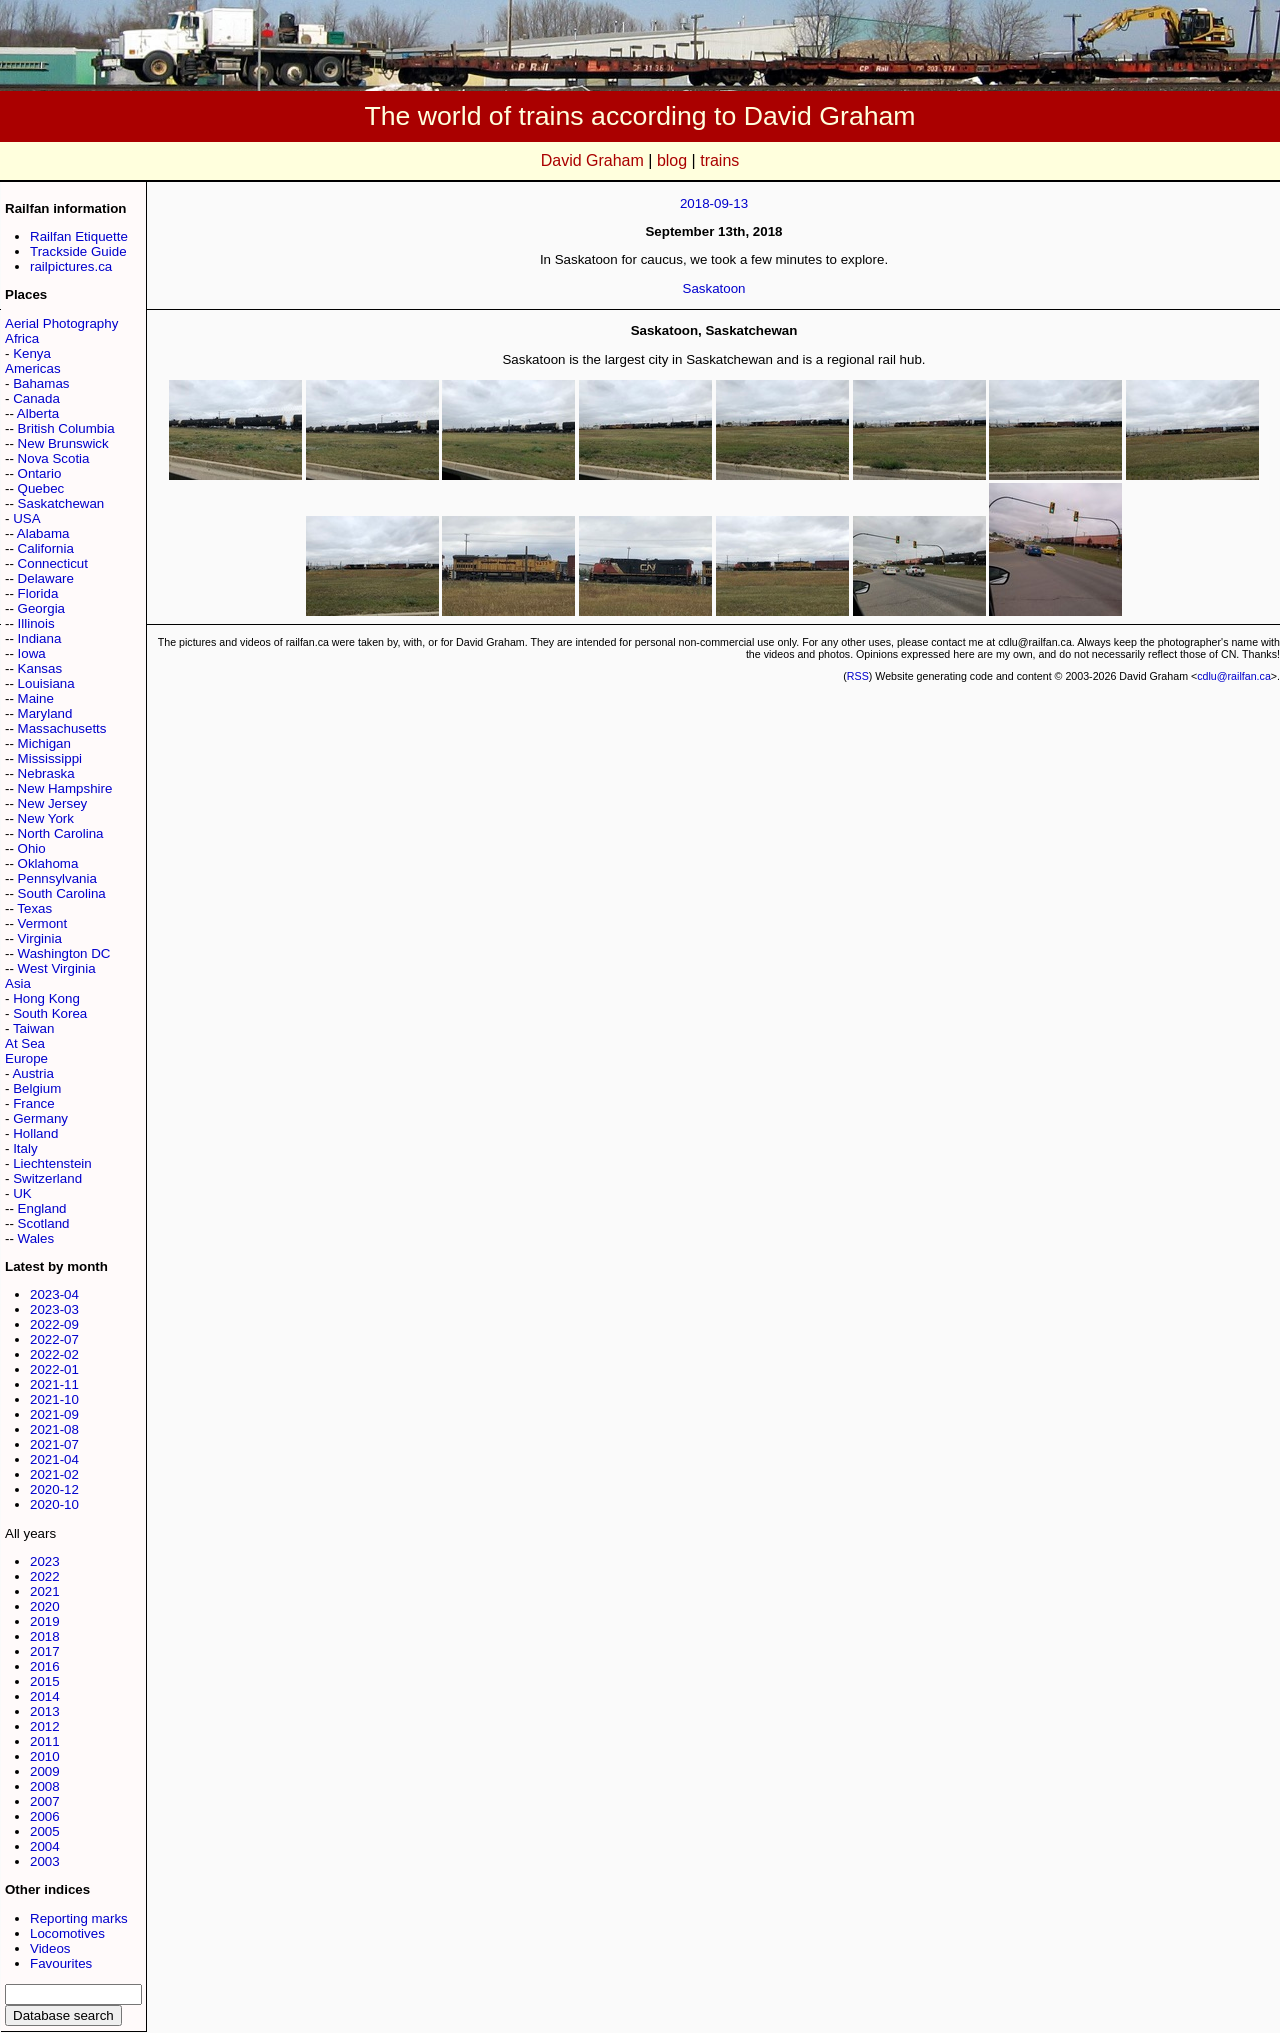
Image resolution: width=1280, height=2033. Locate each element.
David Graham (592, 160)
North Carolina (61, 833)
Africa (22, 338)
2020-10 (54, 1504)
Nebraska (46, 773)
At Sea (25, 1043)
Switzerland (47, 1178)
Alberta (38, 413)
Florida (38, 593)
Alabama (43, 533)
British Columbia (66, 428)
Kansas (40, 668)
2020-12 (54, 1489)
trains (719, 160)
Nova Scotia (54, 458)
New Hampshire (65, 788)
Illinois (36, 623)
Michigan (44, 743)
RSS (858, 676)
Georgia (41, 608)
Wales (36, 1238)
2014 (45, 1696)
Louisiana (46, 683)
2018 (45, 1636)
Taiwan (34, 1028)
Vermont (43, 923)
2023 (45, 1561)
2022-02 (54, 1354)
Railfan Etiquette (79, 236)
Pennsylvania (57, 878)
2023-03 (54, 1309)
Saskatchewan (61, 503)
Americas (33, 368)
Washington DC (64, 953)
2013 (45, 1711)
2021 (45, 1591)
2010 (45, 1756)
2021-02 (54, 1474)
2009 (45, 1771)
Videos (50, 1948)
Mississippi (50, 758)
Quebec (41, 488)
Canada (36, 398)
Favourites (61, 1963)
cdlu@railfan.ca (1234, 676)
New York (46, 818)
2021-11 (54, 1384)
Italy (25, 1148)
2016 (45, 1666)
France (33, 1103)
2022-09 (54, 1324)
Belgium (37, 1088)
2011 (45, 1741)
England (42, 1208)
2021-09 (54, 1414)
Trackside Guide (78, 251)
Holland (35, 1133)
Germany (40, 1118)
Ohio (32, 848)
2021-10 (54, 1399)
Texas (34, 908)
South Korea (50, 1013)
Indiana (40, 638)
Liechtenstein (52, 1163)
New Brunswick (63, 443)
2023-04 (54, 1294)
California (46, 548)
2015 (45, 1681)
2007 (45, 1801)
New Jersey (53, 803)
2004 (45, 1846)
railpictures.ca (71, 266)
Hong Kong (46, 998)
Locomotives (67, 1933)
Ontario (40, 473)
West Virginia (57, 968)
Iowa (32, 653)
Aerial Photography (61, 323)
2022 (45, 1576)
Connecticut (53, 563)
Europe (26, 1058)
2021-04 (54, 1459)
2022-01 (54, 1369)
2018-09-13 (714, 203)
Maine (36, 698)
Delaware (46, 578)
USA (26, 518)
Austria (32, 1073)
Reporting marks (79, 1918)
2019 (45, 1621)
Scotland (44, 1223)
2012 (45, 1726)
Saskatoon (714, 288)
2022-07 (54, 1339)
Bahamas (41, 383)
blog (672, 160)
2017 (45, 1651)
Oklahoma (48, 863)
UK (22, 1193)
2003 (45, 1861)
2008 (45, 1786)
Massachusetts (62, 728)
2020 (45, 1606)
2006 (45, 1816)
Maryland (45, 713)
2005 (45, 1831)
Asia (18, 983)
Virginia (40, 938)
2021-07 (54, 1444)
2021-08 (54, 1429)
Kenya (32, 353)
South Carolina (62, 893)
